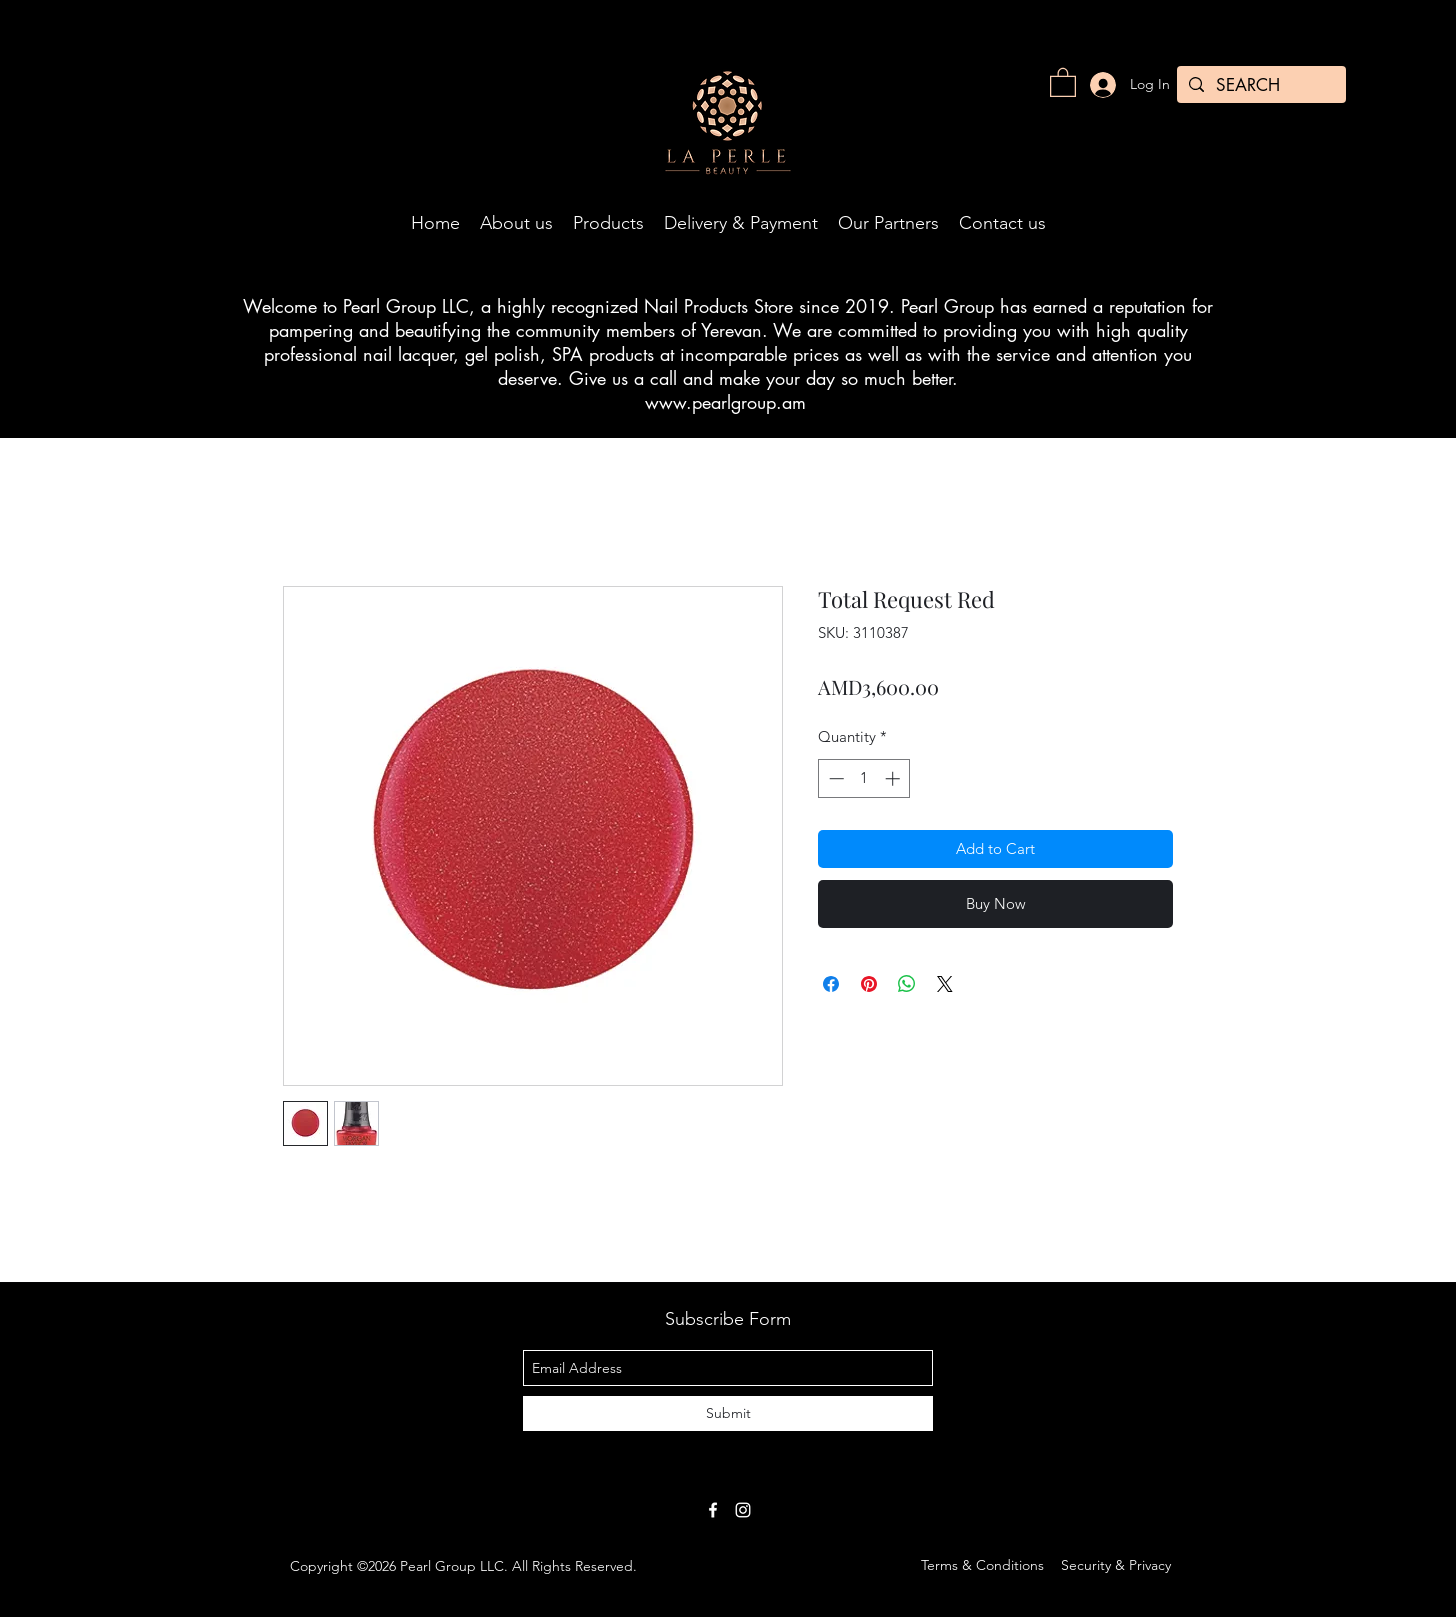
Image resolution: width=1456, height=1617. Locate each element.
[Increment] (894, 778)
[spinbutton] (864, 778)
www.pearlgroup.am (725, 402)
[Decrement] (834, 778)
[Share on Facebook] (831, 984)
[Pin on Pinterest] (869, 984)
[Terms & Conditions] (982, 1566)
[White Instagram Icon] (743, 1510)
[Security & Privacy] (1116, 1566)
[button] (1063, 81)
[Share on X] (945, 984)
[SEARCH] (1260, 86)
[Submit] (728, 1413)
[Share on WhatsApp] (907, 984)
